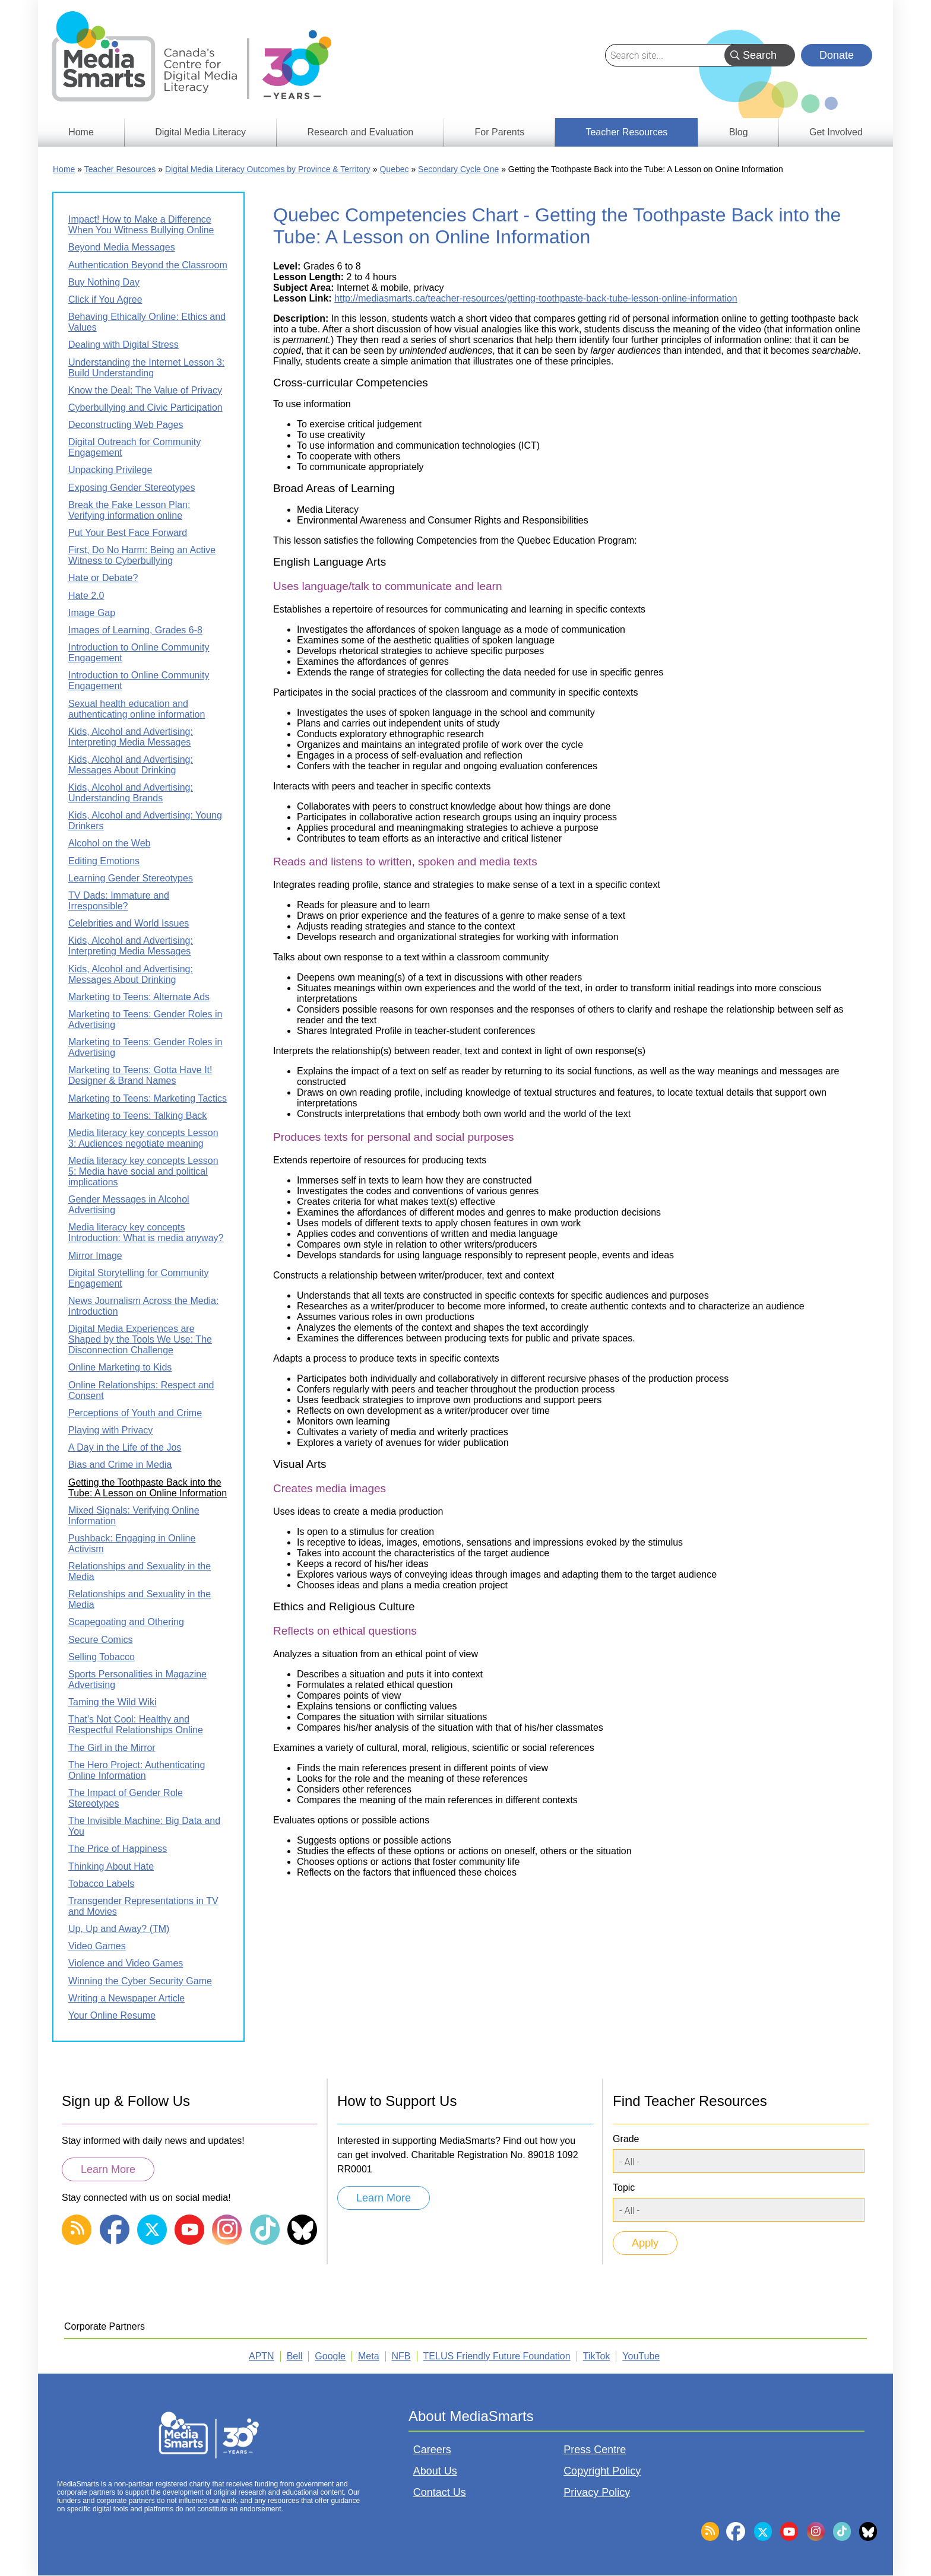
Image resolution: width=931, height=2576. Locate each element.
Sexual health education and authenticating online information (136, 709)
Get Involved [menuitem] (836, 132)
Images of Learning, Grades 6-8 (135, 630)
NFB (401, 2356)
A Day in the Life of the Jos (124, 1447)
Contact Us (439, 2492)
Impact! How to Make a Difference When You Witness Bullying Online (141, 224)
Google (330, 2356)
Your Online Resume (112, 2015)
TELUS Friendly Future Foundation (497, 2356)
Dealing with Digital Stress (123, 345)
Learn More (108, 2169)
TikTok (596, 2356)
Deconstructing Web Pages (125, 425)
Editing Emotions (104, 861)
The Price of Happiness (117, 1849)
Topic (624, 2187)
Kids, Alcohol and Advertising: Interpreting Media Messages (130, 737)
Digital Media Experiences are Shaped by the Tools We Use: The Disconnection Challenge (140, 1339)
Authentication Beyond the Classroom (147, 265)
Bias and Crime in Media (120, 1465)
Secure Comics (100, 1640)
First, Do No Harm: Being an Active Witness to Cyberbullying (142, 555)
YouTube (641, 2356)
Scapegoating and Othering (126, 1622)
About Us (435, 2471)
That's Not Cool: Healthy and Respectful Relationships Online (135, 1724)
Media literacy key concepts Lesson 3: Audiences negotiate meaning (143, 1138)
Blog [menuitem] (738, 132)
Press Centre (594, 2450)
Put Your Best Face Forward (127, 533)
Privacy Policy (596, 2492)
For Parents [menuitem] (500, 132)
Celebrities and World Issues (128, 923)
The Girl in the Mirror (112, 1748)
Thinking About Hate (111, 1866)
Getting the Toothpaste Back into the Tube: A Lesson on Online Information (147, 1487)
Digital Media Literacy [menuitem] (200, 132)
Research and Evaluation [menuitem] (360, 132)
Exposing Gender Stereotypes (131, 488)
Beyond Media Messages (121, 247)
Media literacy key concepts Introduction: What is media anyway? (145, 1232)
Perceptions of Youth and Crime (135, 1413)
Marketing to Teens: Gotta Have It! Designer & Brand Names (140, 1075)
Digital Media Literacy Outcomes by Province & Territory (267, 169)
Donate (836, 55)
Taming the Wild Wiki (112, 1702)
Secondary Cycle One (458, 169)
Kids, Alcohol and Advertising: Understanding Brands (130, 792)
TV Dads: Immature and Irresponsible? (118, 900)
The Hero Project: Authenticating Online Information (136, 1770)
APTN (261, 2356)
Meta (368, 2356)
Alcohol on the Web (109, 843)
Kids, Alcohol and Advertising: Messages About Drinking (130, 764)
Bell (295, 2356)
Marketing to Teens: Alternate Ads (139, 997)
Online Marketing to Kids (120, 1367)
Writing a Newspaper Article (126, 1998)
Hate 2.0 (86, 596)
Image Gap (91, 613)
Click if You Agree (105, 299)
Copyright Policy (602, 2471)
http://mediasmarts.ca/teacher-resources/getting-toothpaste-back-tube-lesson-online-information (535, 298)
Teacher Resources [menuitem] (626, 132)
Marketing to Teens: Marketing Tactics (147, 1098)
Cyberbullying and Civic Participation (145, 407)
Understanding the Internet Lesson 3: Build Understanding (146, 367)
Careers (432, 2450)
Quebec (393, 169)
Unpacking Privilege (110, 470)
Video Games (97, 1946)
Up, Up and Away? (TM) (118, 1929)
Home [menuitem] (81, 132)
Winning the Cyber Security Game (140, 1981)
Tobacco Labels (101, 1884)
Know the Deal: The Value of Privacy (145, 390)
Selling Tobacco (101, 1657)
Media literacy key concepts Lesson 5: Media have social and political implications (143, 1171)
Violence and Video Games (125, 1963)
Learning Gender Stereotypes (130, 878)
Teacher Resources (120, 169)
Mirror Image (95, 1256)
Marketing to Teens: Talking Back (137, 1116)
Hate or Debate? (103, 578)
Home (64, 169)
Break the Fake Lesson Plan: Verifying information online (129, 510)
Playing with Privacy (110, 1430)
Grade (626, 2139)
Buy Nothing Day (104, 282)
